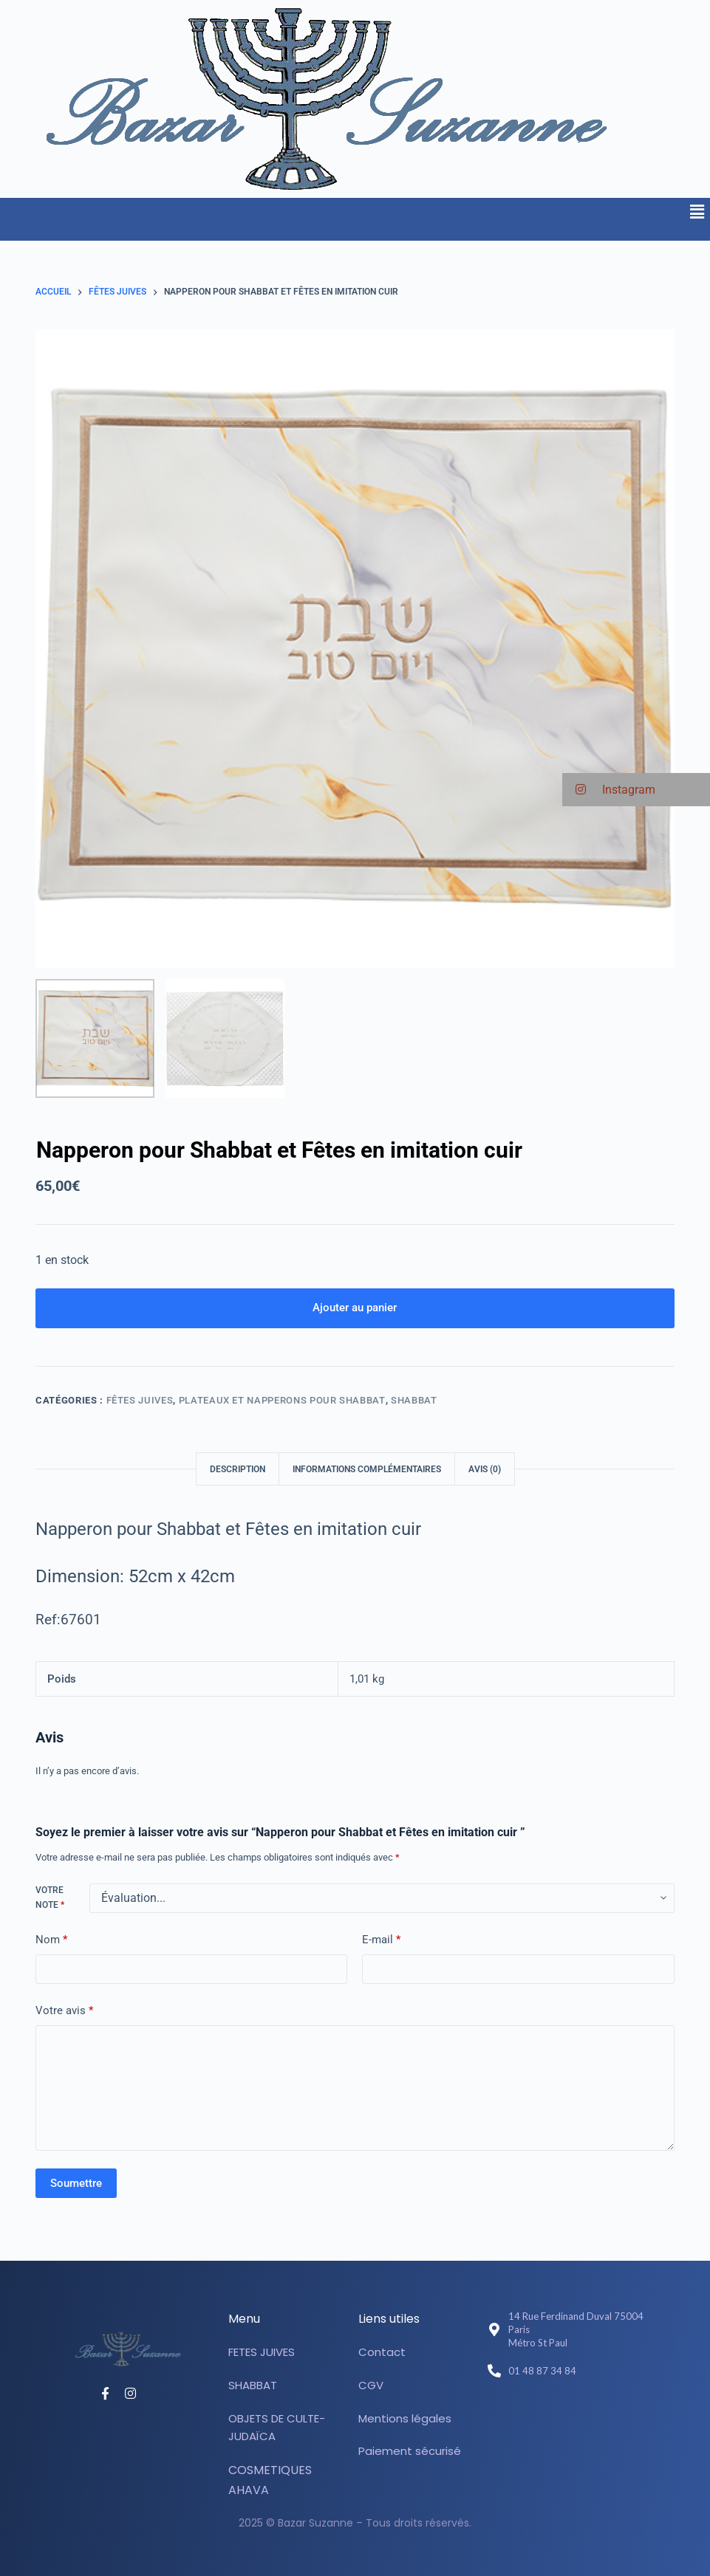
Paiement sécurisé (409, 2451)
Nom (51, 1940)
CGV (370, 2385)
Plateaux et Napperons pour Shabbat (282, 1401)
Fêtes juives (140, 1401)
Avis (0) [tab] (484, 1470)
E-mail (381, 1940)
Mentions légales (404, 2418)
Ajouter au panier (355, 1308)
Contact (382, 2352)
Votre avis (64, 2011)
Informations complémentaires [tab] (367, 1470)
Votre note (49, 1898)
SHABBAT (414, 1401)
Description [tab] (237, 1470)
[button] (697, 212)
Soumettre (76, 2184)
